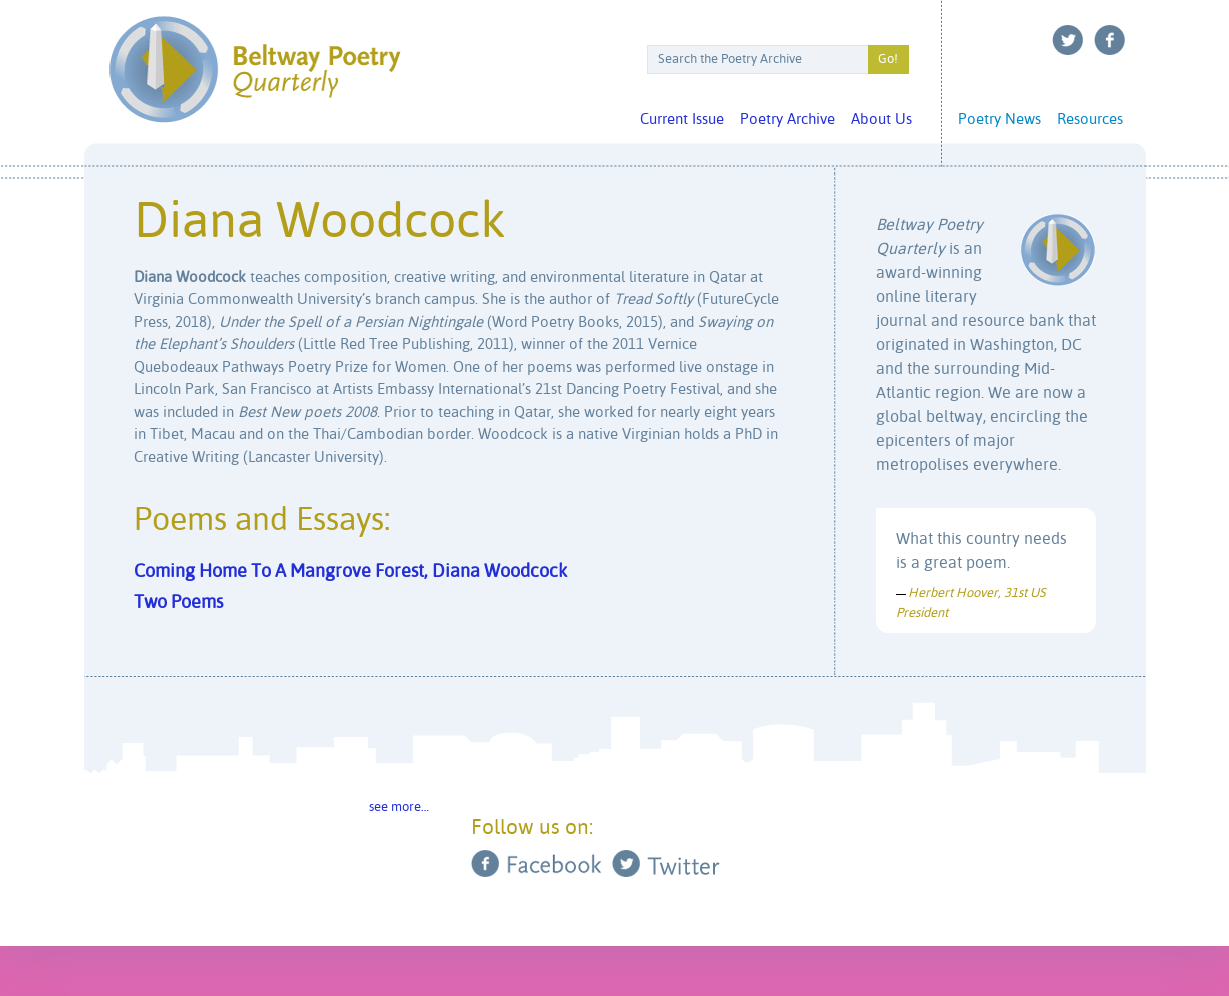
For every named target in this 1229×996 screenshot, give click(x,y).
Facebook (1110, 40)
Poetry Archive (787, 119)
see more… (399, 807)
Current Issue (682, 119)
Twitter (1068, 40)
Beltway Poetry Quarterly (254, 69)
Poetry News (999, 119)
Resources (1090, 119)
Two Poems (178, 603)
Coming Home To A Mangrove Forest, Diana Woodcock (350, 572)
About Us (881, 119)
